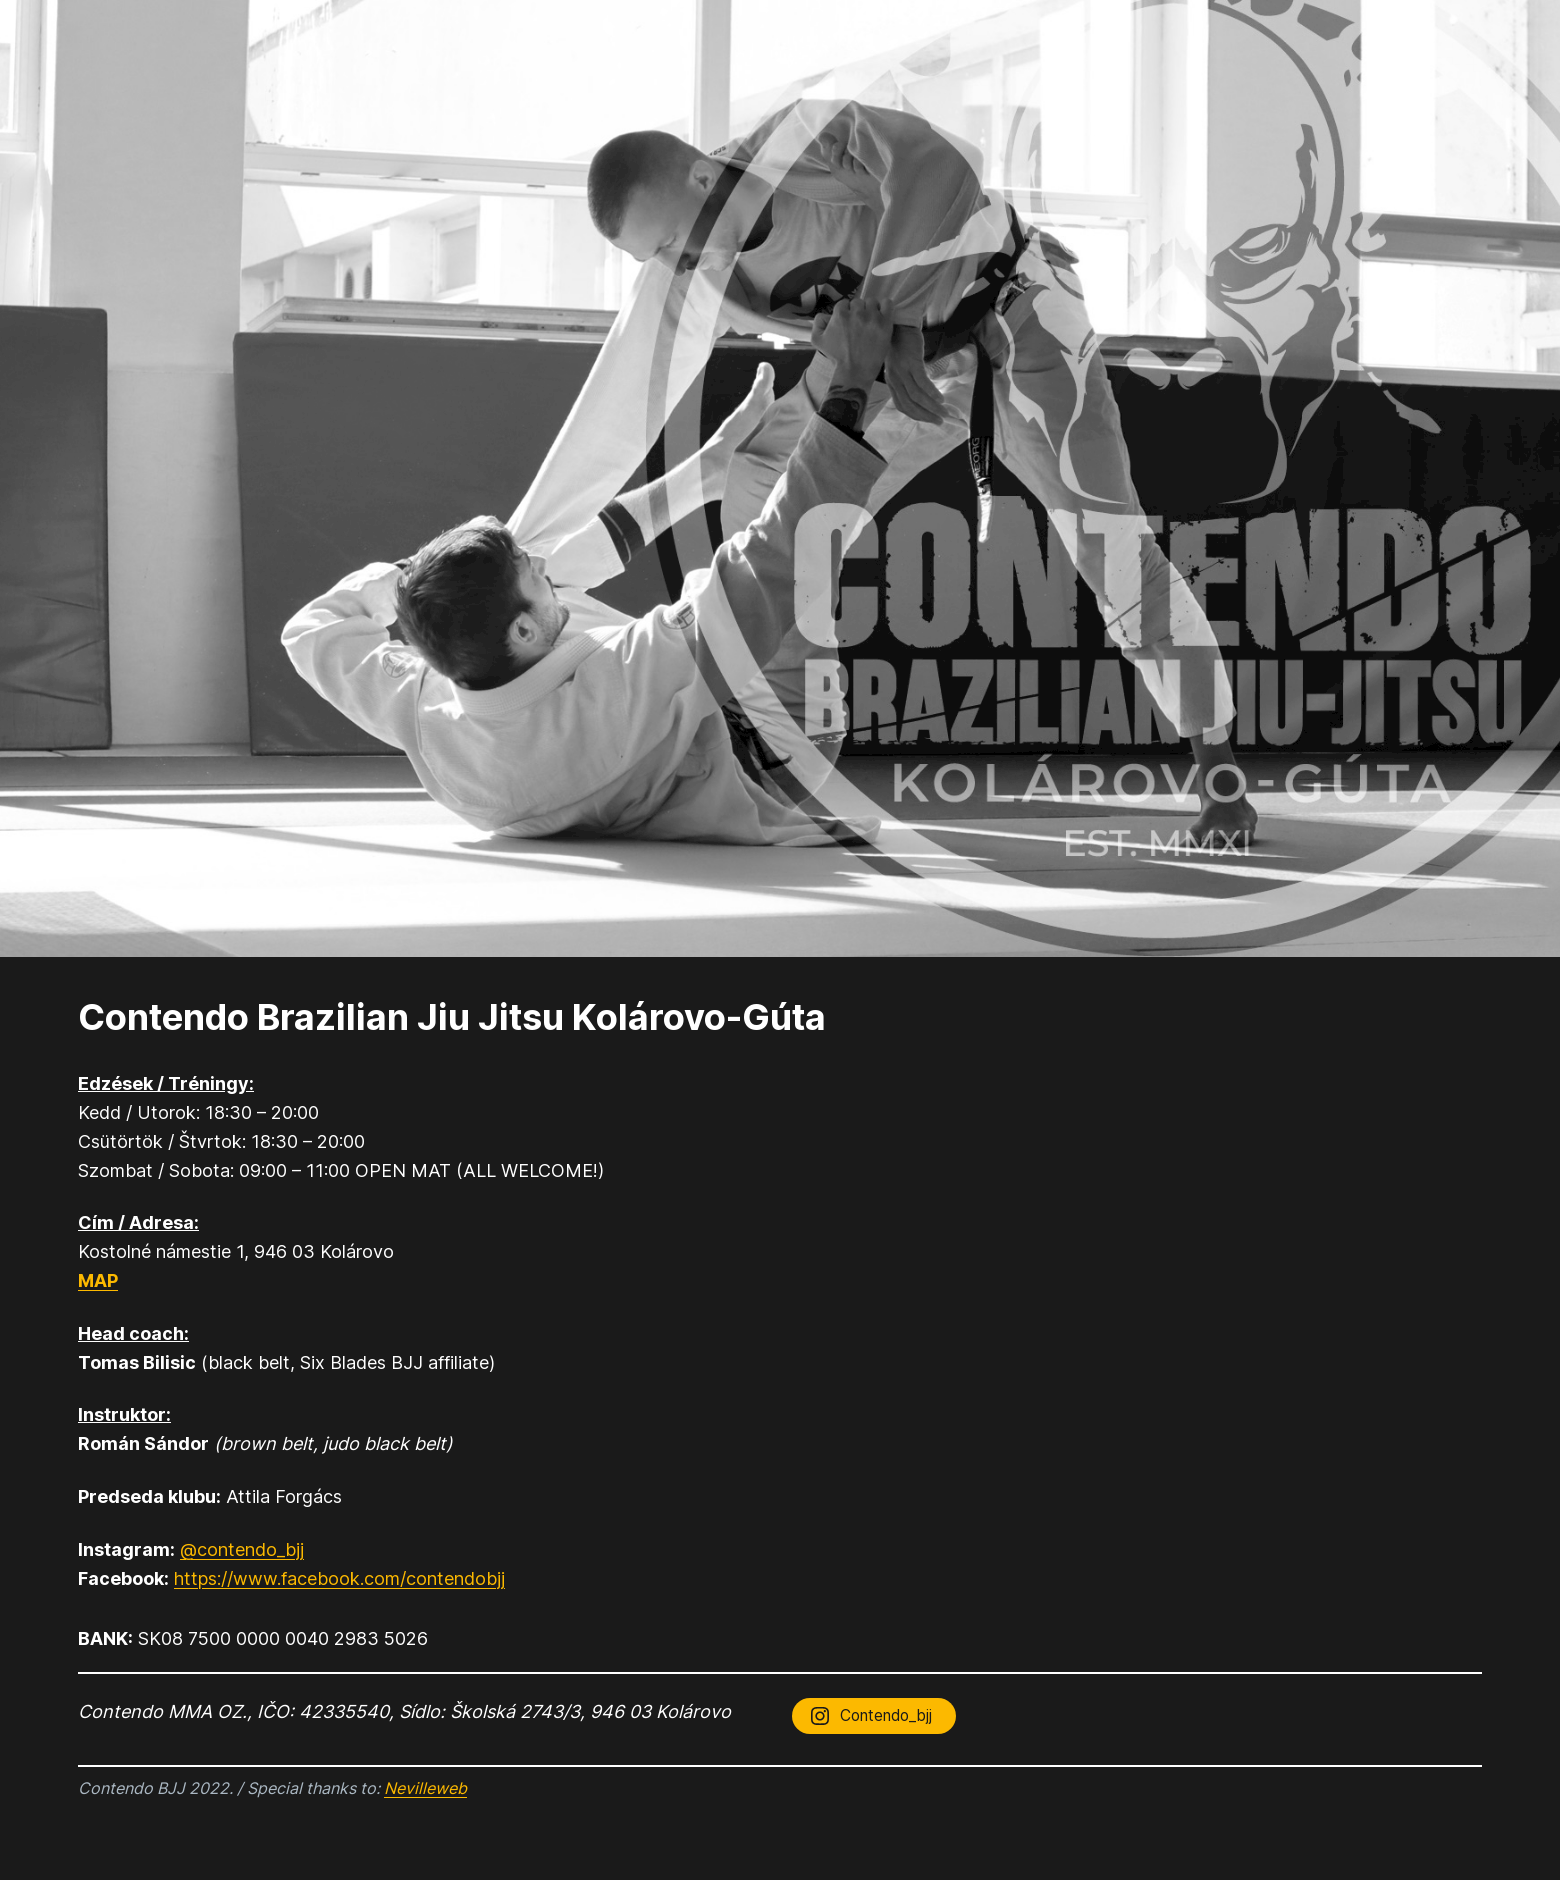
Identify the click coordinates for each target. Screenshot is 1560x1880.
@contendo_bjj (242, 1549)
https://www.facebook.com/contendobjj (339, 1578)
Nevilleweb (425, 1788)
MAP (98, 1280)
